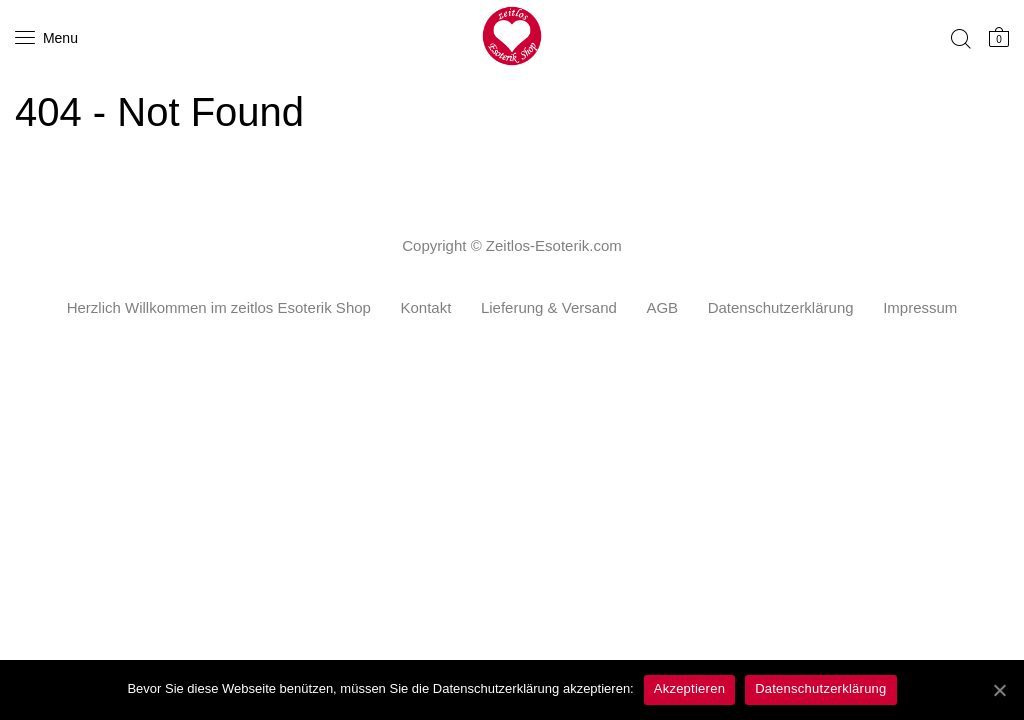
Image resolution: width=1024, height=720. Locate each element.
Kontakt (425, 307)
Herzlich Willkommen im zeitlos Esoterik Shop (219, 307)
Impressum (920, 307)
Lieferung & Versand (549, 307)
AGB (662, 307)
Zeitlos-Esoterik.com (554, 245)
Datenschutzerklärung (781, 307)
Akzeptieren (689, 688)
